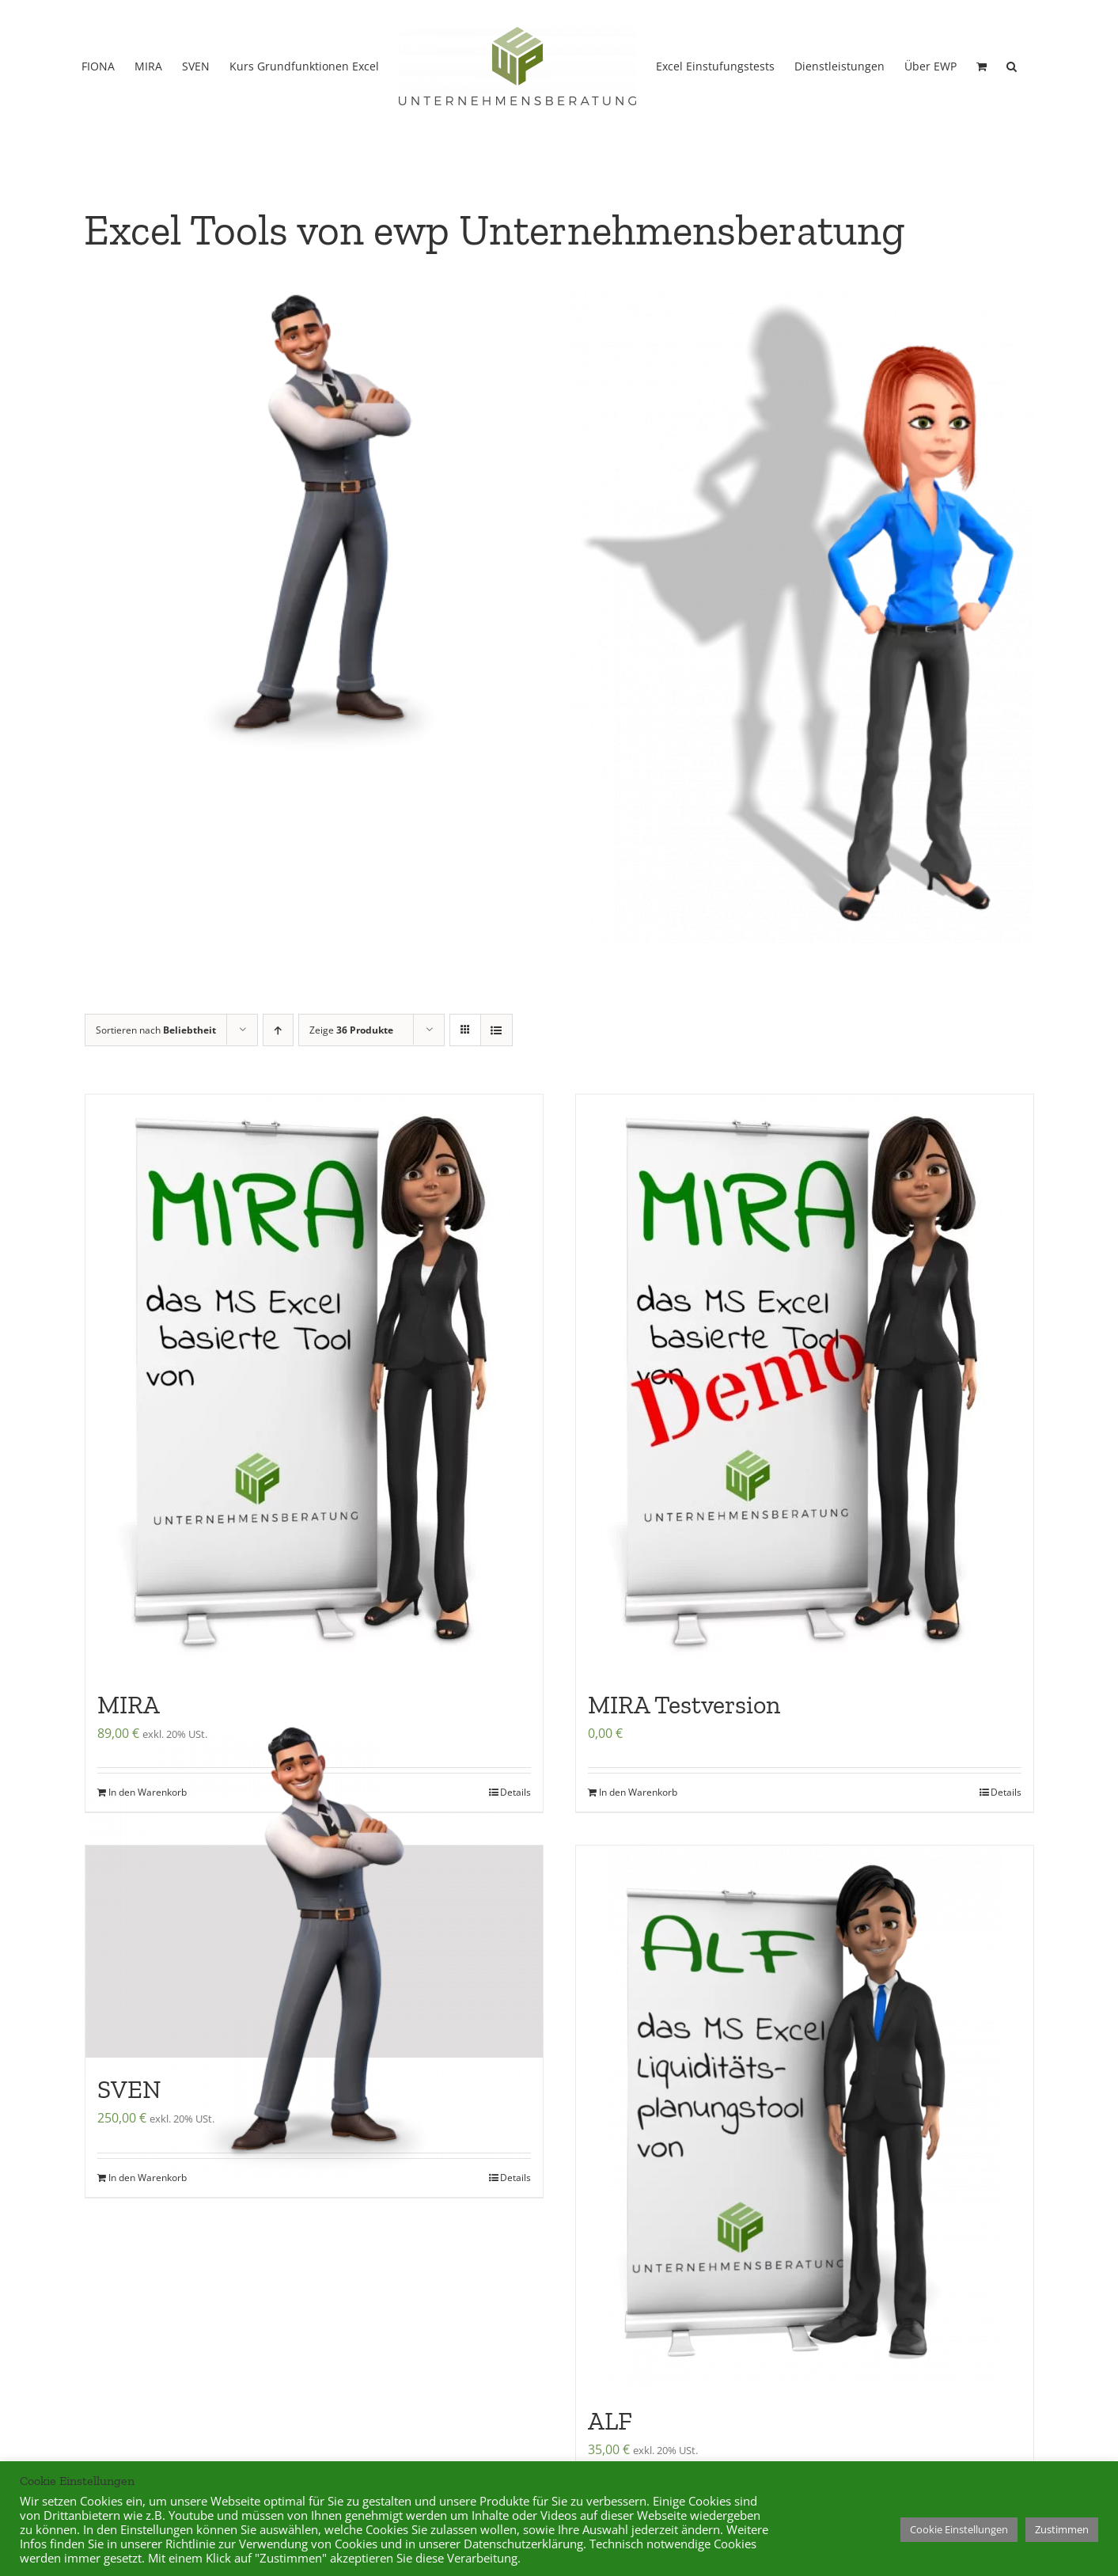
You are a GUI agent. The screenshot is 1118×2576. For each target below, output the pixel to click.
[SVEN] (314, 2018)
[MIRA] (314, 1450)
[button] (1011, 65)
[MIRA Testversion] (804, 1450)
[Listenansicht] (496, 1096)
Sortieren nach (156, 1096)
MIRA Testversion (684, 1771)
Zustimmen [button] (1062, 2529)
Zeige (351, 1096)
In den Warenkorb (638, 1858)
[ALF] (804, 2184)
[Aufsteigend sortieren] (278, 1096)
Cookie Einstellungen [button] (959, 2529)
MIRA (128, 1771)
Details (1006, 1858)
